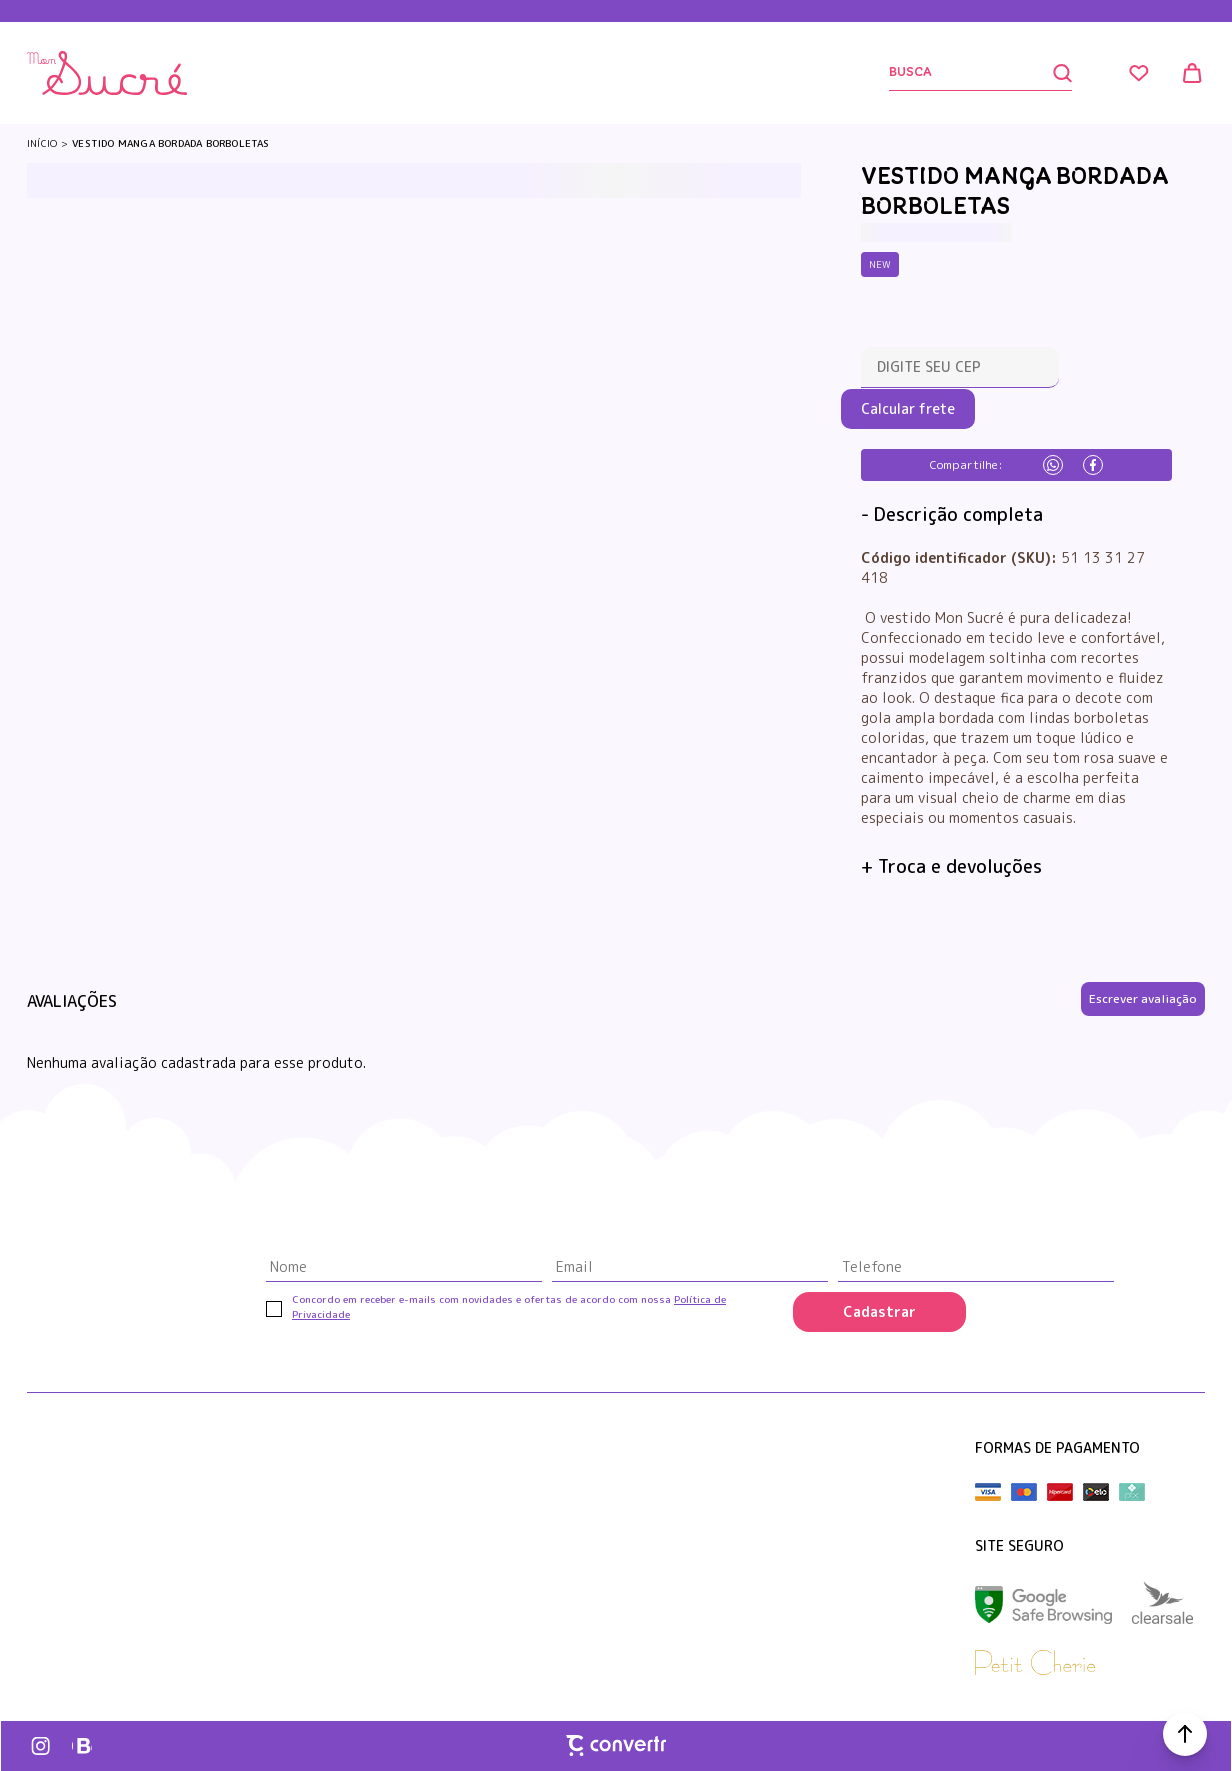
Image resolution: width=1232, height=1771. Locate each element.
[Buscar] (980, 73)
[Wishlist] (1139, 73)
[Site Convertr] (616, 1745)
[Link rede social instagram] (42, 1746)
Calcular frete (908, 408)
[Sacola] (1193, 73)
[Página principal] (107, 73)
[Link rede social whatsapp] (82, 1746)
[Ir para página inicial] (42, 143)
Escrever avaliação (1143, 998)
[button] (1185, 1734)
